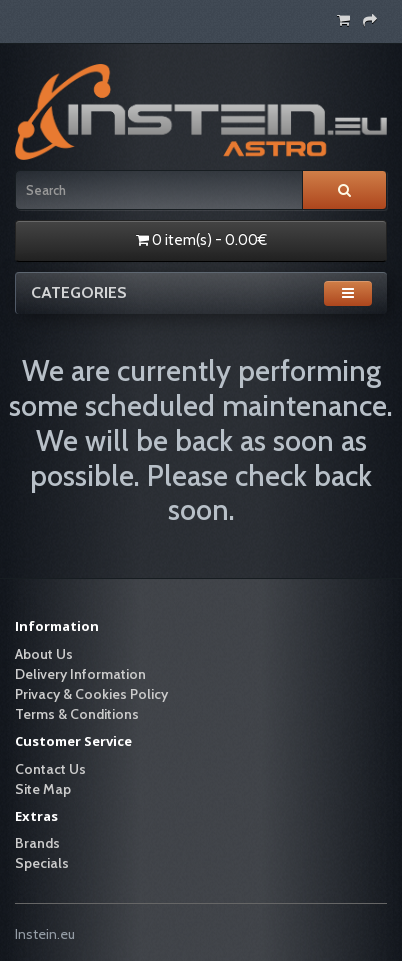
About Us (44, 654)
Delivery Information (80, 674)
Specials (42, 863)
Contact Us (50, 769)
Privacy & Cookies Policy (91, 694)
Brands (37, 843)
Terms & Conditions (77, 714)
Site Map (43, 789)
